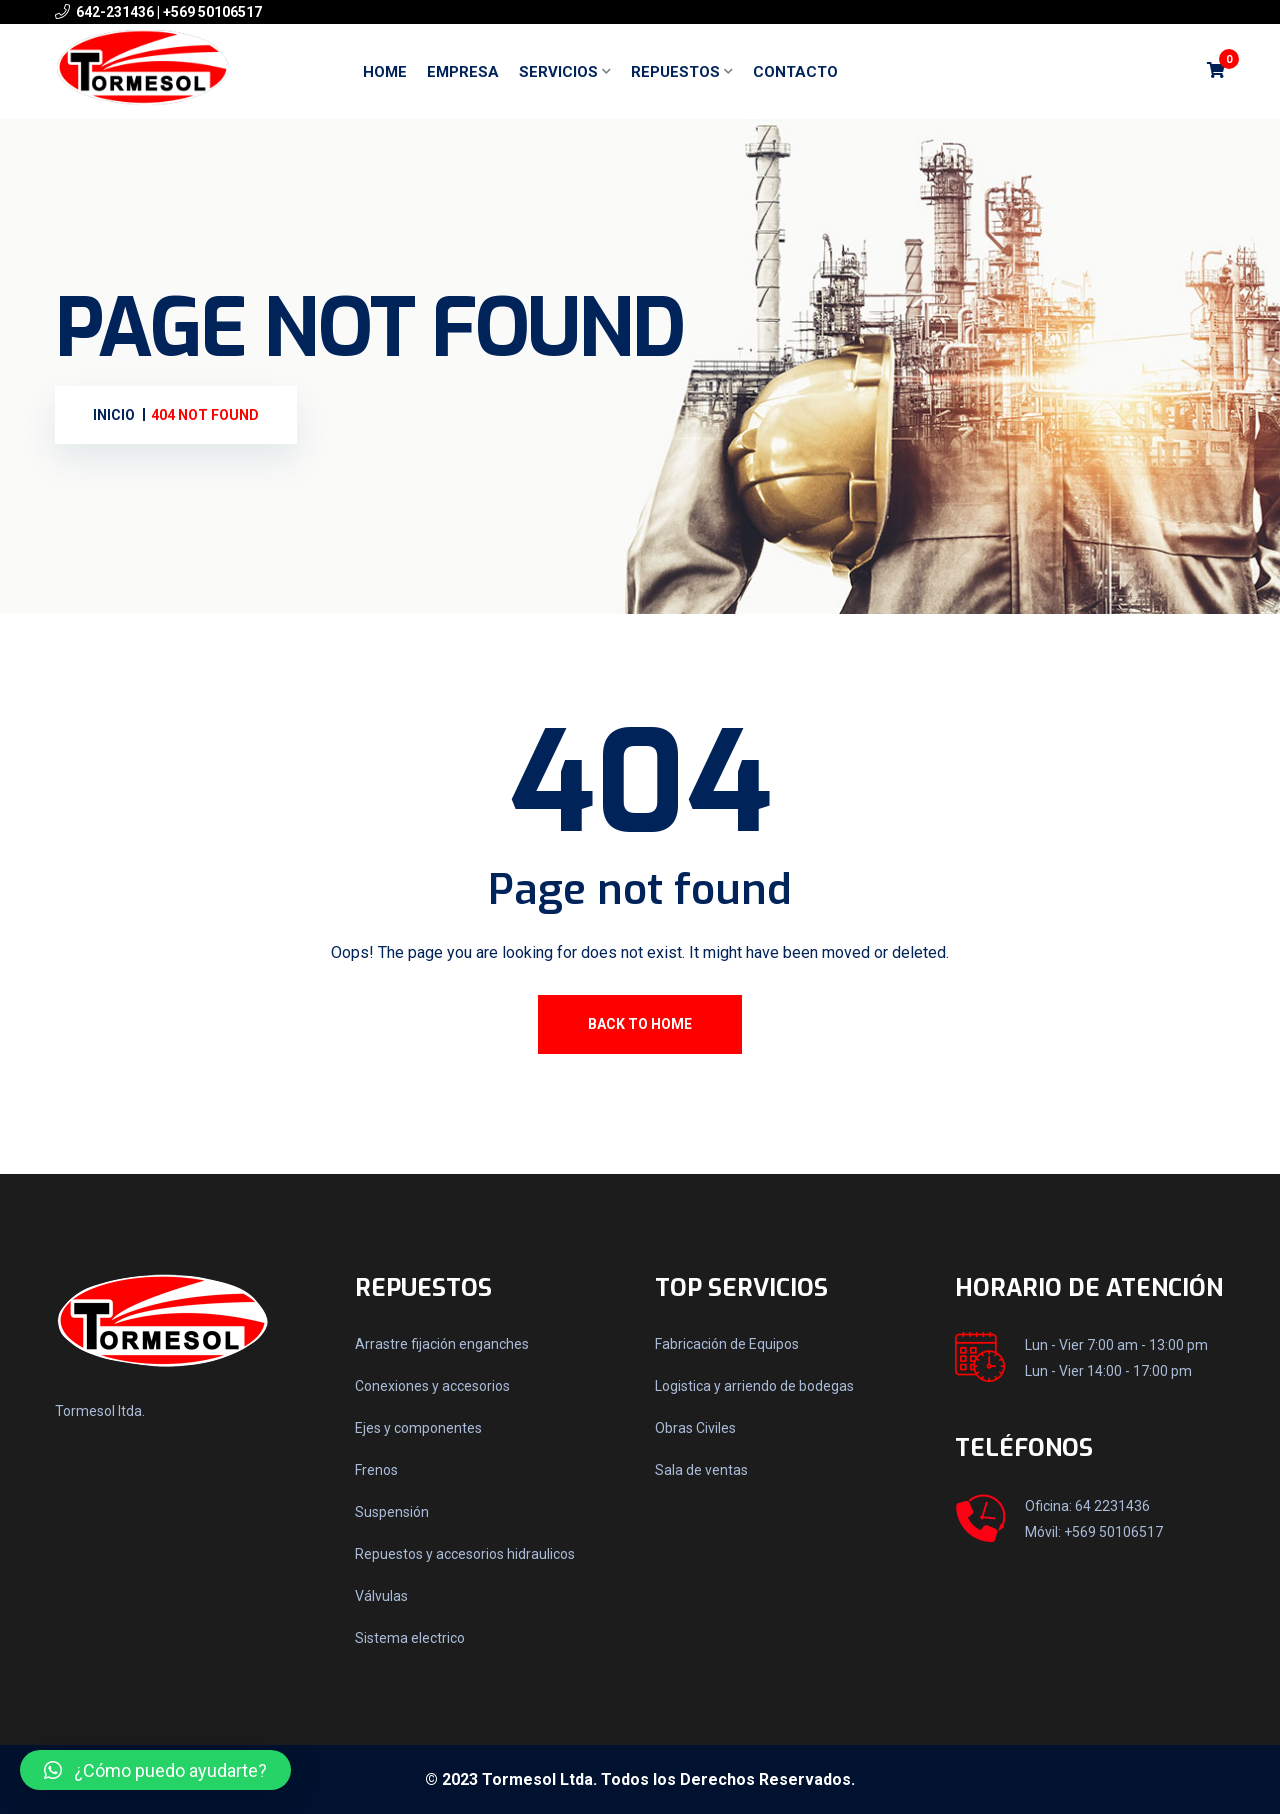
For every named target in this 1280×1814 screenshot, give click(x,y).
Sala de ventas (701, 1470)
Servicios (558, 72)
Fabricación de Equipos (727, 1344)
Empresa (463, 72)
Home (385, 72)
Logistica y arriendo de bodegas (754, 1386)
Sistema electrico (410, 1638)
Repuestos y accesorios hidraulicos (465, 1554)
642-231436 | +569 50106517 (169, 12)
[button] (155, 1770)
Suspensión (392, 1512)
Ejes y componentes (418, 1428)
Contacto (795, 72)
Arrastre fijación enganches (442, 1344)
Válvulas (381, 1596)
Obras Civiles (695, 1428)
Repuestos (675, 72)
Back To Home (640, 1024)
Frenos (376, 1470)
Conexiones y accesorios (432, 1386)
